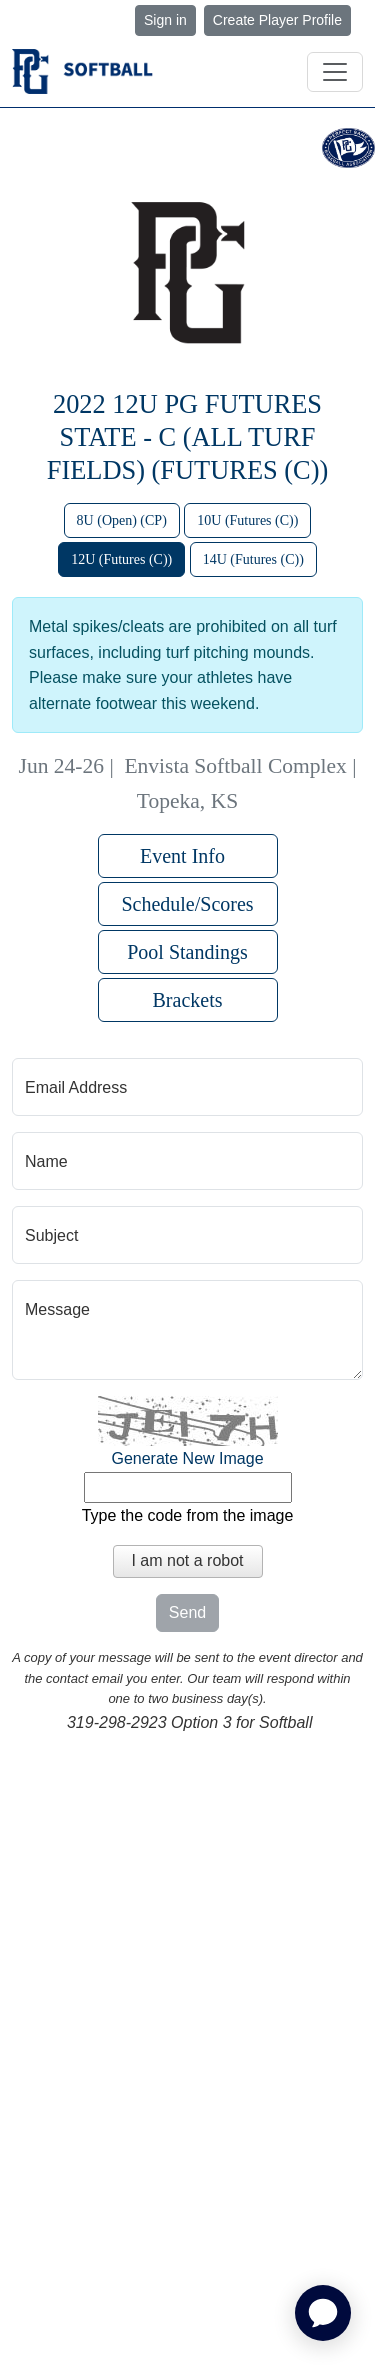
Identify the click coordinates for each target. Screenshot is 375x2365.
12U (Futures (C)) (121, 559)
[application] (323, 2313)
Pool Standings (187, 952)
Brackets (188, 1000)
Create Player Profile (277, 20)
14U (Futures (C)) (253, 559)
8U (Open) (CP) (122, 520)
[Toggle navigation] (335, 72)
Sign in (165, 20)
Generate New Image (187, 1458)
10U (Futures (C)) (247, 520)
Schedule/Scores (187, 904)
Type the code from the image (188, 1515)
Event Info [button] (187, 856)
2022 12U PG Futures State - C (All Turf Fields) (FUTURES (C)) (188, 437)
